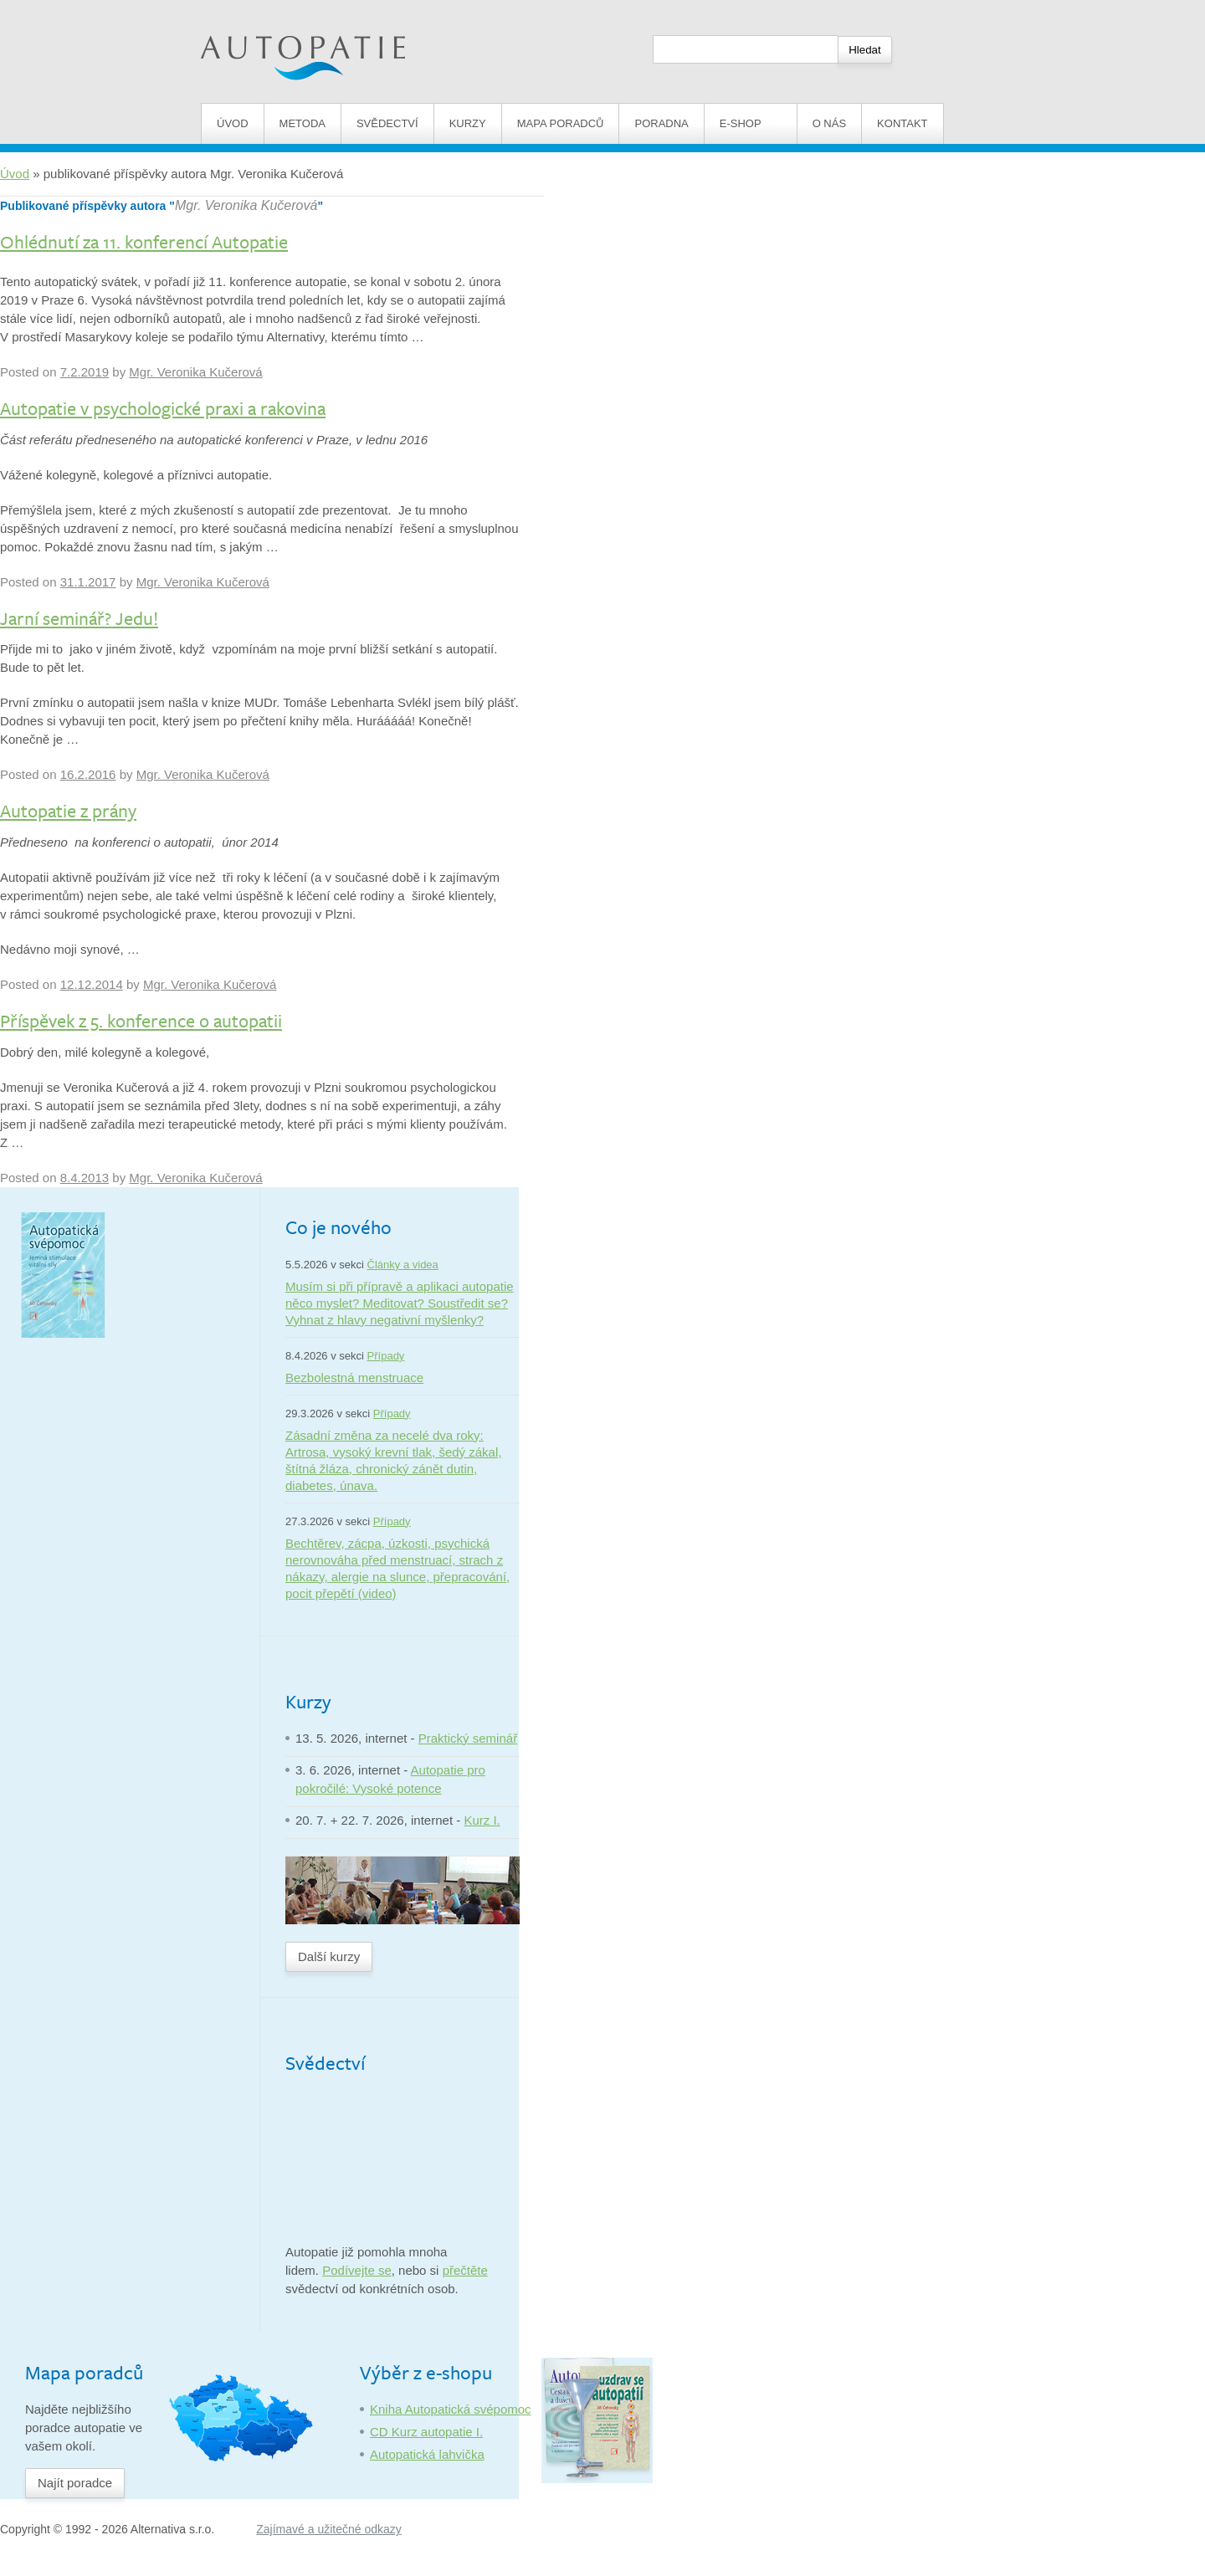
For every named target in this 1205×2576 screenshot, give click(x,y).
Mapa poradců (560, 123)
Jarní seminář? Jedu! (79, 618)
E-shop (751, 123)
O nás (829, 123)
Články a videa (402, 1264)
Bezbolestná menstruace (354, 1377)
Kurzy (467, 123)
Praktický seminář (467, 1738)
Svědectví (387, 123)
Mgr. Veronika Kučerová (246, 205)
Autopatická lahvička (427, 2454)
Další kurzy (329, 1956)
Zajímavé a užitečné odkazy (329, 2529)
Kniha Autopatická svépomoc (450, 2409)
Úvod (233, 123)
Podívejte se (357, 2270)
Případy (386, 1355)
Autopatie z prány (68, 810)
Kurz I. (482, 1820)
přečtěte (465, 2270)
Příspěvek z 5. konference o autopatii (141, 1020)
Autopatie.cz (235, 9)
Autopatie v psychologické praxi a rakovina (163, 408)
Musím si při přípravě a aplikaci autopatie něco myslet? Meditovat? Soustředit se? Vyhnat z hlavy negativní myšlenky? (399, 1303)
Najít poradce (75, 2483)
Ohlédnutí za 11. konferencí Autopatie (144, 241)
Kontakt (902, 123)
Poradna (661, 123)
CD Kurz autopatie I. (426, 2432)
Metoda (302, 123)
